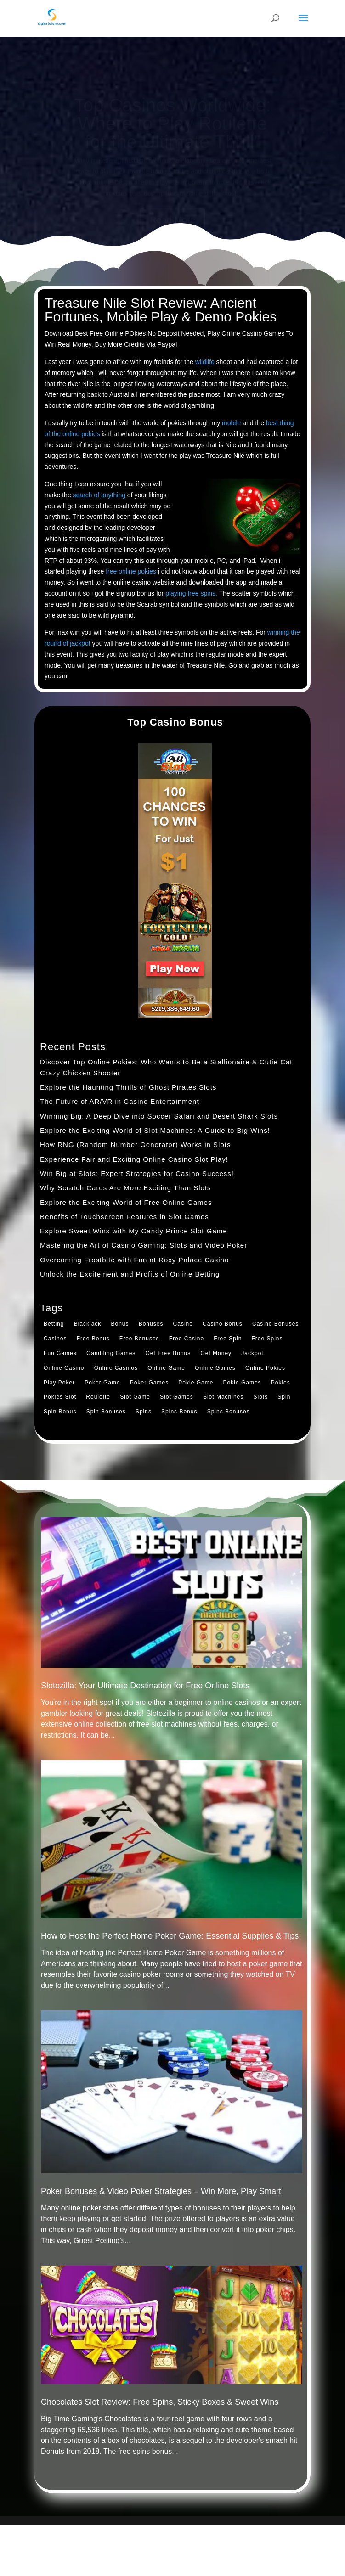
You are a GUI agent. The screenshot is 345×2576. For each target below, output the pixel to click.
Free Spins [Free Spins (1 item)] (267, 1338)
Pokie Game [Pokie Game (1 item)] (195, 1382)
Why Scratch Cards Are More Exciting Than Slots (125, 1188)
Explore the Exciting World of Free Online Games (126, 1202)
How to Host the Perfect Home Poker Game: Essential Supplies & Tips (170, 1935)
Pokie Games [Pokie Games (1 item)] (242, 1382)
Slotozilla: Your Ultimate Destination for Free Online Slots (145, 1685)
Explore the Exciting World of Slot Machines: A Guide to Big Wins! (155, 1130)
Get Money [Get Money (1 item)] (216, 1353)
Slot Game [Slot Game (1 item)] (135, 1397)
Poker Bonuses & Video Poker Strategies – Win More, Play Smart (161, 2191)
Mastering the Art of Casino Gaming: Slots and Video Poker (143, 1245)
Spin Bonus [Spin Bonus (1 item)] (60, 1411)
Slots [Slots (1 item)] (260, 1397)
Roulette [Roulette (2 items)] (98, 1397)
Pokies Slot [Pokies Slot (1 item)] (60, 1397)
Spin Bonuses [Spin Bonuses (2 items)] (106, 1411)
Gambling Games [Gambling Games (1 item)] (111, 1353)
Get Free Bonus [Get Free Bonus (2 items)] (168, 1353)
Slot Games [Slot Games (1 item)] (176, 1397)
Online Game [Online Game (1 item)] (166, 1368)
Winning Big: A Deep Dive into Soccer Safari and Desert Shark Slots (159, 1116)
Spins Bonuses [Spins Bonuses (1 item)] (228, 1411)
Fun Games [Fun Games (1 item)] (60, 1353)
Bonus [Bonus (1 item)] (120, 1324)
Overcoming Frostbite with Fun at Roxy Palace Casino (134, 1260)
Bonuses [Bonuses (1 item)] (151, 1324)
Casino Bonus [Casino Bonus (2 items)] (223, 1324)
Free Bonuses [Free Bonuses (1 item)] (139, 1338)
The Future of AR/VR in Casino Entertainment (119, 1101)
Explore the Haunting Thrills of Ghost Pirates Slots (128, 1087)
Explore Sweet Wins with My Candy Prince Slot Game (133, 1231)
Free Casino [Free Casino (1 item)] (186, 1338)
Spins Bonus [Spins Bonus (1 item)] (179, 1411)
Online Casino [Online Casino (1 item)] (64, 1368)
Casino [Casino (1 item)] (183, 1324)
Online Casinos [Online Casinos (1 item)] (116, 1368)
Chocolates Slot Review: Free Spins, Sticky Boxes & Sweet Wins (159, 2402)
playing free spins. (191, 593)
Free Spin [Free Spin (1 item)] (228, 1338)
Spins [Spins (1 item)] (144, 1411)
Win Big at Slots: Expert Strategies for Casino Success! (137, 1173)
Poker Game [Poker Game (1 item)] (102, 1382)
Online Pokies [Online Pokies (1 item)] (265, 1368)
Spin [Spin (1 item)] (283, 1397)
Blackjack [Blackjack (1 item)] (88, 1324)
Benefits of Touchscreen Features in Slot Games (124, 1217)
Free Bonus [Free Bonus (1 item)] (93, 1338)
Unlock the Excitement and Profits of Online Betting (130, 1274)
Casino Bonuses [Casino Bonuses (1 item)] (275, 1324)
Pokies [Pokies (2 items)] (280, 1382)
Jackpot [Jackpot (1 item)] (252, 1353)
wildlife (205, 362)
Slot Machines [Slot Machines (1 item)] (223, 1397)
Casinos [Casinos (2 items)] (55, 1338)
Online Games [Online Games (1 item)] (215, 1368)
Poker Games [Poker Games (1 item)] (149, 1382)
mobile (231, 423)
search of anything (99, 495)
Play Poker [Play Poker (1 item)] (59, 1382)
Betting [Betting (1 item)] (54, 1324)
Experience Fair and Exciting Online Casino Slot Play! (134, 1159)
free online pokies (131, 571)
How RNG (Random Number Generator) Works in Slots (135, 1144)
